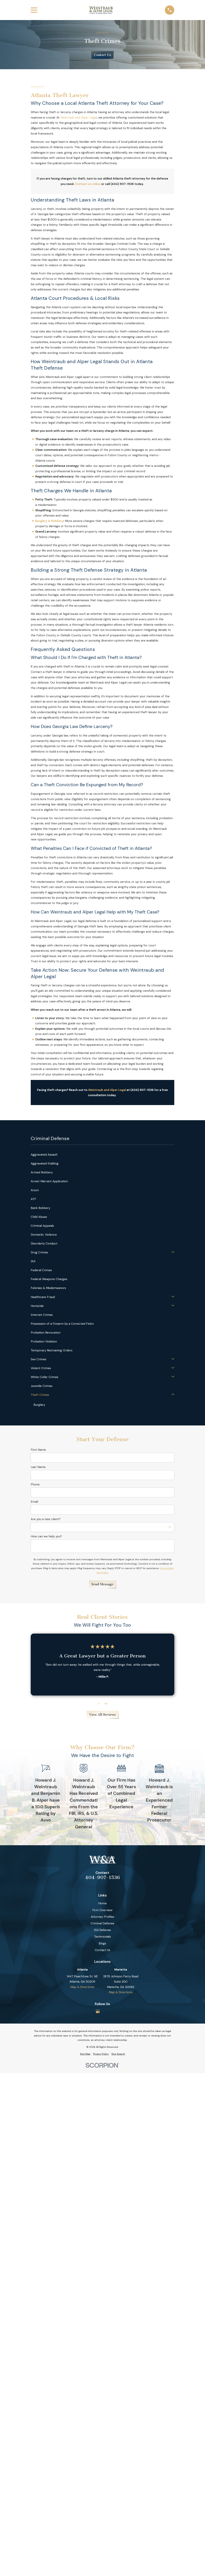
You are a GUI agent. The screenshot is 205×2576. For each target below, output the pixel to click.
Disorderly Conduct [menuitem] (44, 1243)
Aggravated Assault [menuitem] (44, 1154)
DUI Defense (102, 1930)
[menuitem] (85, 2054)
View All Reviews (102, 1715)
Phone (35, 1484)
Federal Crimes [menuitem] (41, 1270)
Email (34, 1502)
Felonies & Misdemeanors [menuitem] (48, 1288)
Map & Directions (82, 1987)
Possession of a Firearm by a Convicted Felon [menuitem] (62, 1324)
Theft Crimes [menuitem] (40, 1395)
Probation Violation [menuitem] (44, 1341)
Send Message (102, 1584)
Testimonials (102, 1937)
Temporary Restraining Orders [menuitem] (51, 1350)
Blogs (102, 1943)
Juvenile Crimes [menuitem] (41, 1386)
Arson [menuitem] (35, 1190)
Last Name (38, 1467)
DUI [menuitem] (33, 1261)
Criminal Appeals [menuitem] (42, 1226)
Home (102, 1903)
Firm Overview (102, 1910)
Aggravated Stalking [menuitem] (44, 1163)
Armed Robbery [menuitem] (42, 1172)
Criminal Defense (102, 1923)
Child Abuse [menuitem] (39, 1217)
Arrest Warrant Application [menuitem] (49, 1181)
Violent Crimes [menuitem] (41, 1368)
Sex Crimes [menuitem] (38, 1359)
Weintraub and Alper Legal (78, 117)
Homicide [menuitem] (37, 1306)
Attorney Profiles (102, 1917)
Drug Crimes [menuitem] (39, 1252)
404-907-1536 (102, 1878)
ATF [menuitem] (33, 1199)
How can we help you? (46, 1536)
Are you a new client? (45, 1519)
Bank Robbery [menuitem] (40, 1208)
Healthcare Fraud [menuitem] (43, 1297)
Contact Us (102, 55)
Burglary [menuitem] (39, 1405)
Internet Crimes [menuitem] (42, 1315)
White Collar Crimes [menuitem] (44, 1377)
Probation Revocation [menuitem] (45, 1332)
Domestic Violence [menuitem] (44, 1234)
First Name (38, 1450)
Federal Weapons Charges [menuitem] (49, 1279)
